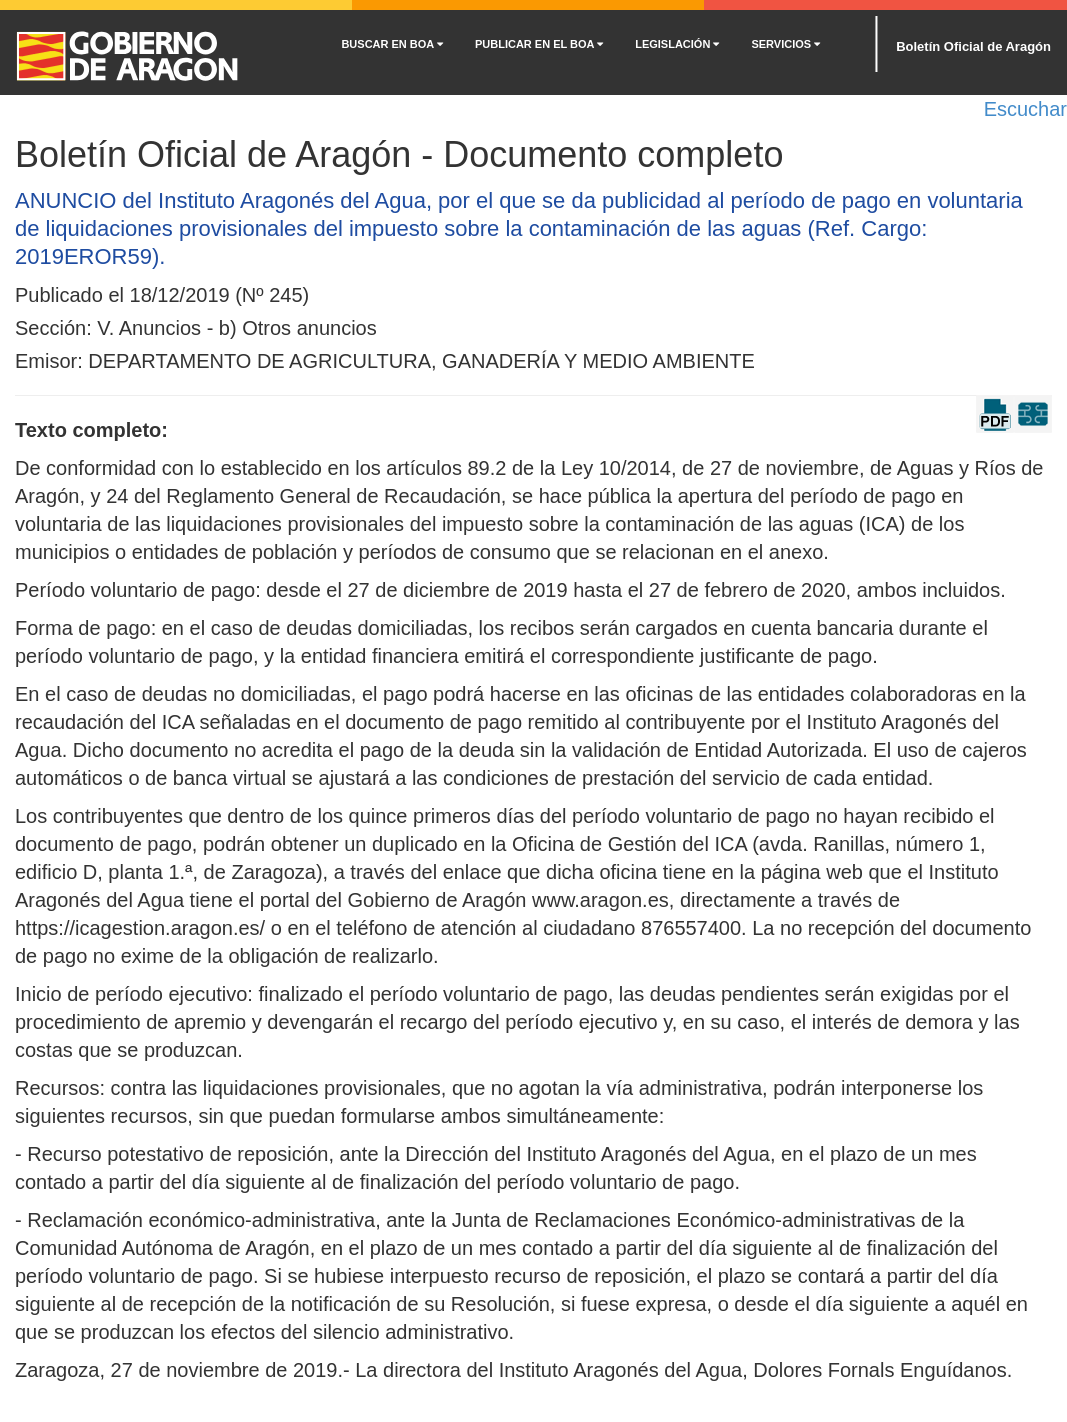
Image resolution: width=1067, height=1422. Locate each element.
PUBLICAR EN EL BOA (539, 44)
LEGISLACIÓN (677, 44)
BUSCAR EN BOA (392, 44)
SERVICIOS (785, 44)
